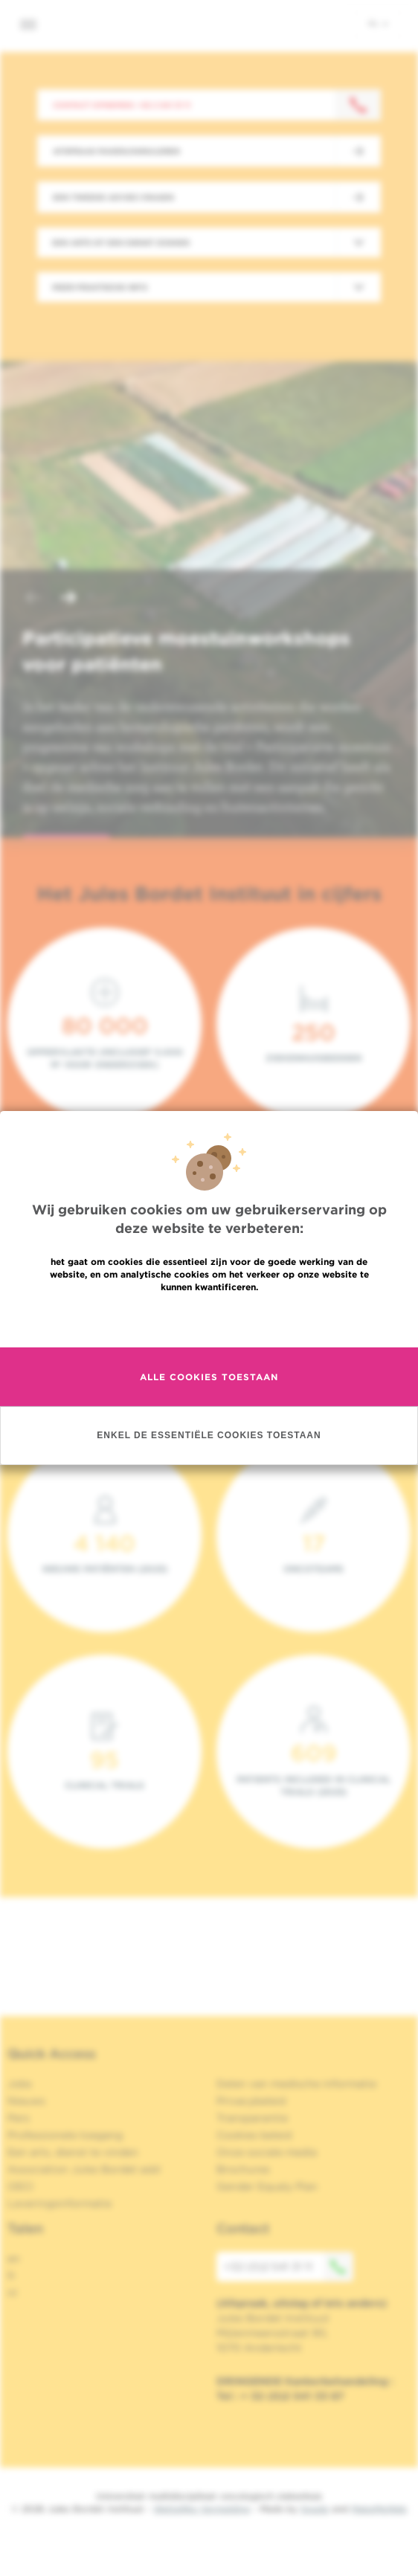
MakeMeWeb (379, 2508)
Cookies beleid (254, 2135)
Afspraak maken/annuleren (116, 150)
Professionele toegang (65, 2135)
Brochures (243, 2169)
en (13, 2258)
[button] (32, 599)
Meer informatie (209, 1318)
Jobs (19, 2084)
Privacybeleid (251, 2101)
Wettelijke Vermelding (201, 2508)
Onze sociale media (266, 2152)
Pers (18, 2118)
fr (11, 2276)
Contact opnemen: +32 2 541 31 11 (121, 104)
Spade (314, 2508)
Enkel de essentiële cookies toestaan (209, 1435)
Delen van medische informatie (296, 2084)
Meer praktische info (100, 287)
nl (378, 23)
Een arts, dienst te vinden (72, 2152)
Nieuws (26, 2101)
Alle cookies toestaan (209, 1376)
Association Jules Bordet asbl (84, 2169)
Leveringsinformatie (59, 2203)
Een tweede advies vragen (113, 197)
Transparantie (252, 2118)
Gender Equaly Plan (267, 2186)
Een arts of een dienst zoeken (121, 242)
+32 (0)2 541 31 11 (288, 2267)
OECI (20, 2186)
